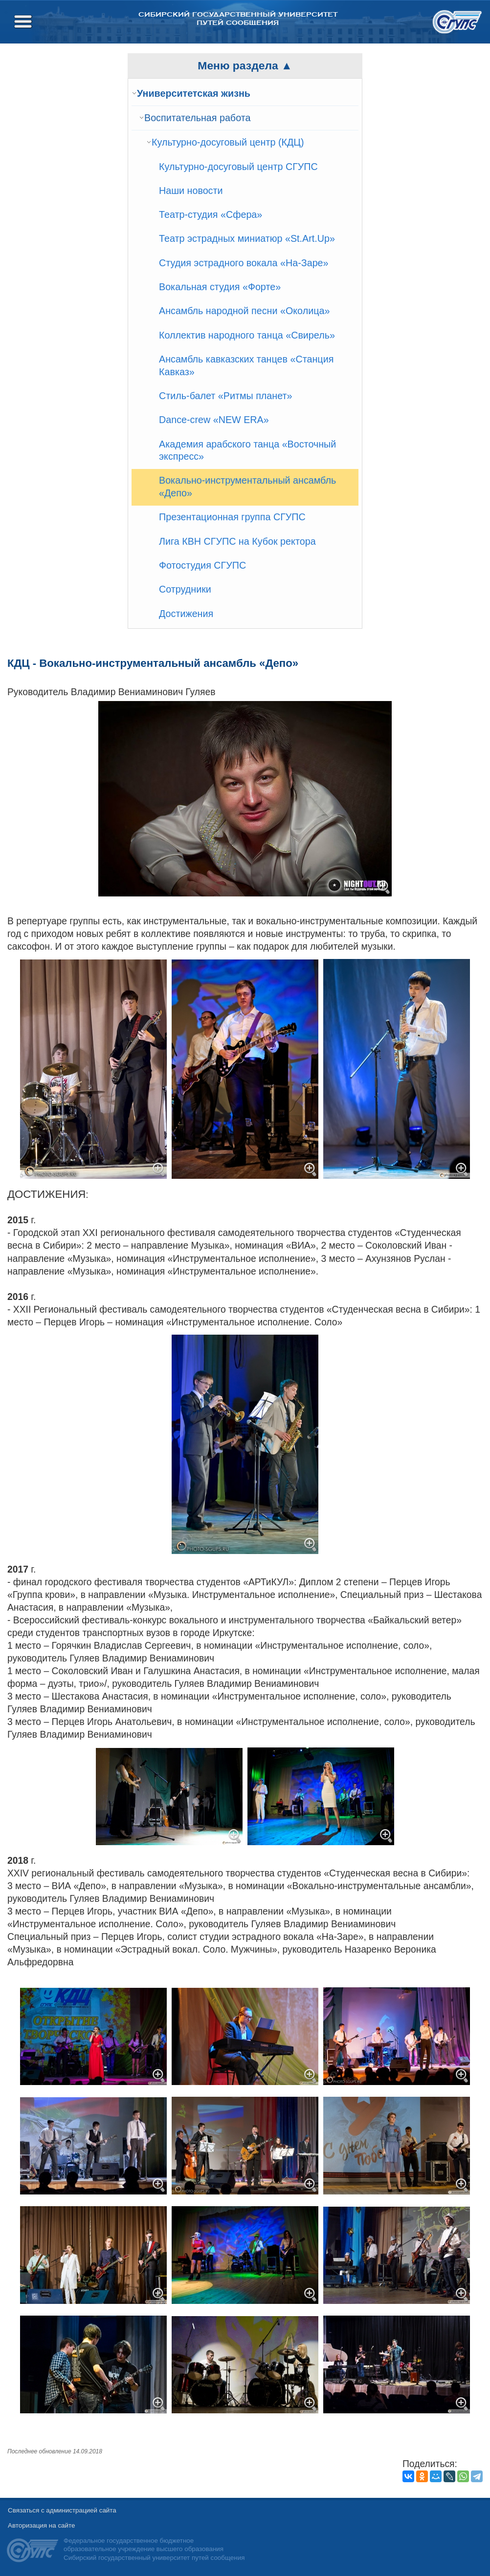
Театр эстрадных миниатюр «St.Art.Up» (247, 238)
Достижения (186, 613)
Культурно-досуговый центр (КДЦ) (228, 142)
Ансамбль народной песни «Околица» (244, 310)
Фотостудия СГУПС (202, 565)
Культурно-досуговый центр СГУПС (238, 166)
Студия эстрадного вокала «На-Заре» (244, 262)
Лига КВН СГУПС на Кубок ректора (237, 541)
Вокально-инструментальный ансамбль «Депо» (247, 486)
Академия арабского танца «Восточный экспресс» (247, 450)
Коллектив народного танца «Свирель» (247, 335)
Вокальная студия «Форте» (220, 286)
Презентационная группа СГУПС (232, 516)
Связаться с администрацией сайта (62, 2510)
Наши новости (191, 190)
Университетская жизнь (193, 93)
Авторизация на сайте (41, 2525)
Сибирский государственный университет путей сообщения (237, 18)
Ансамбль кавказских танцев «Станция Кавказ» (246, 365)
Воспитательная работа (197, 117)
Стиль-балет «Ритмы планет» (225, 395)
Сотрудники (185, 589)
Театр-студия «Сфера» (210, 214)
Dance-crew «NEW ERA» (214, 419)
